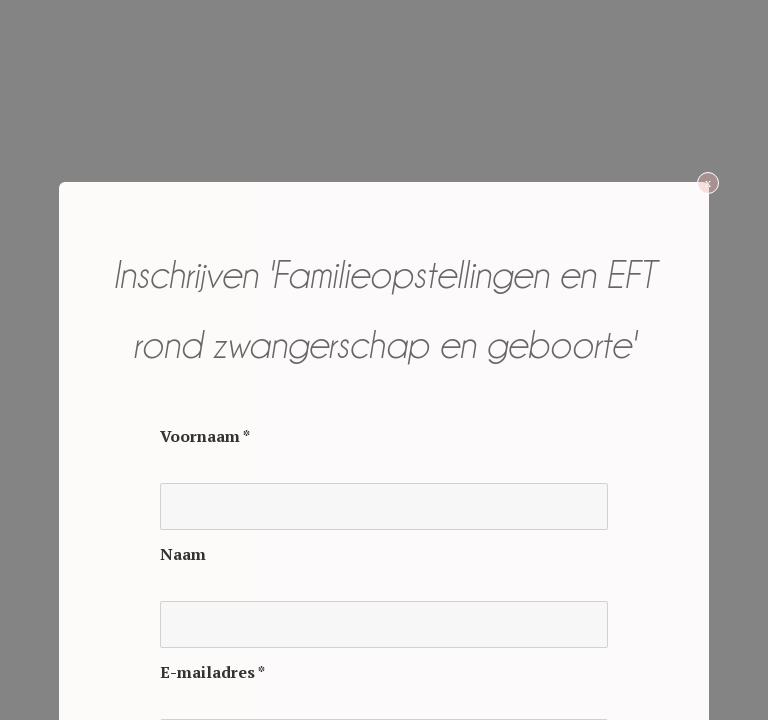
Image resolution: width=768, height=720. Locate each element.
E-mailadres (212, 672)
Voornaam (205, 436)
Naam (183, 554)
